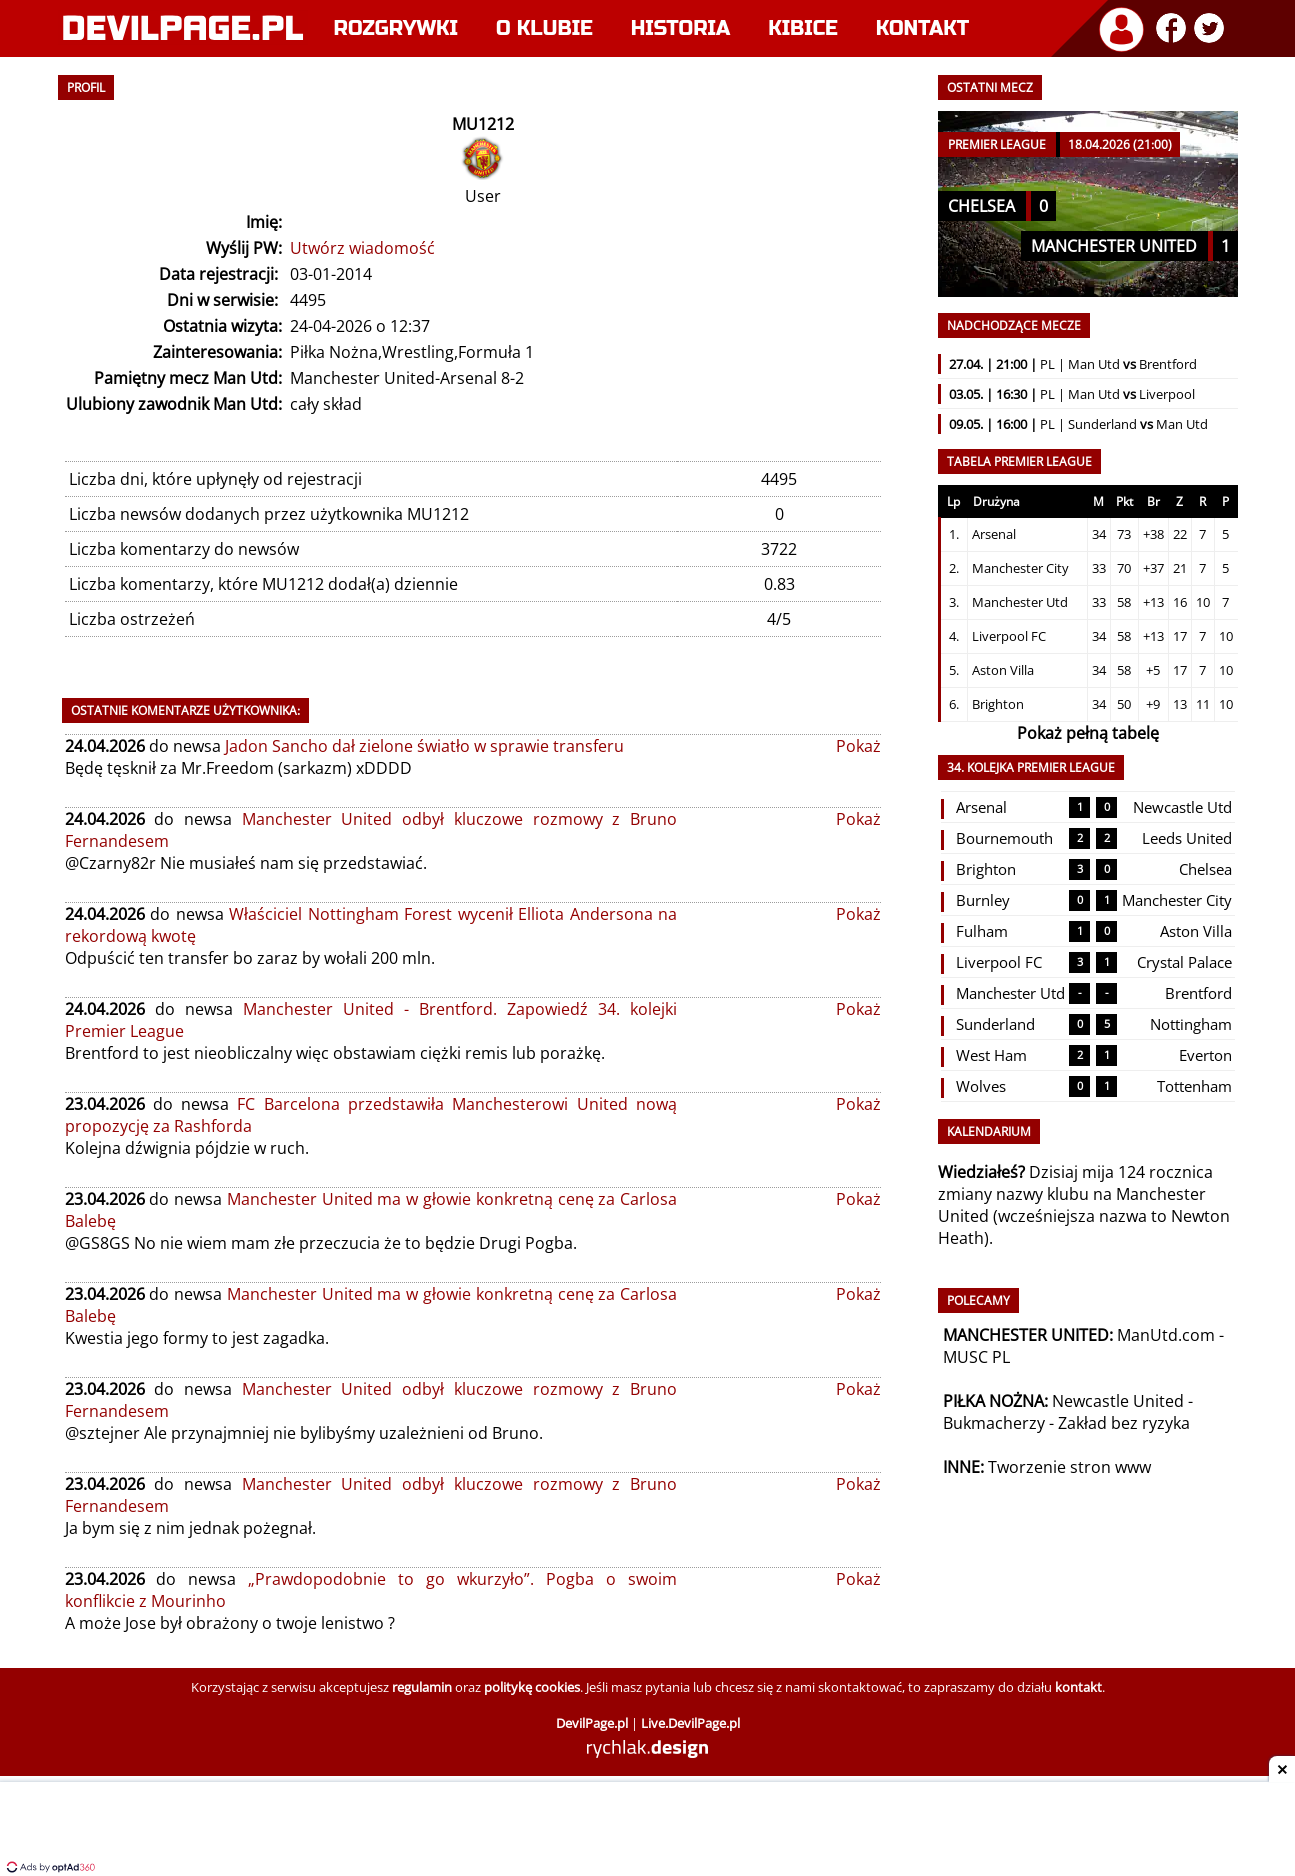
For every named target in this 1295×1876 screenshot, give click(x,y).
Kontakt (922, 28)
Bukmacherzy (994, 1423)
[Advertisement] (648, 1831)
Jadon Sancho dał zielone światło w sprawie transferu (424, 746)
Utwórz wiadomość (362, 248)
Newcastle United (1118, 1401)
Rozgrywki (396, 28)
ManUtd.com (1166, 1335)
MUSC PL (976, 1357)
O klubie (544, 28)
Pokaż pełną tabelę (1088, 733)
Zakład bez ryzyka (1124, 1423)
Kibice (803, 28)
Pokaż (858, 746)
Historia (680, 28)
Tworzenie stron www (1069, 1467)
